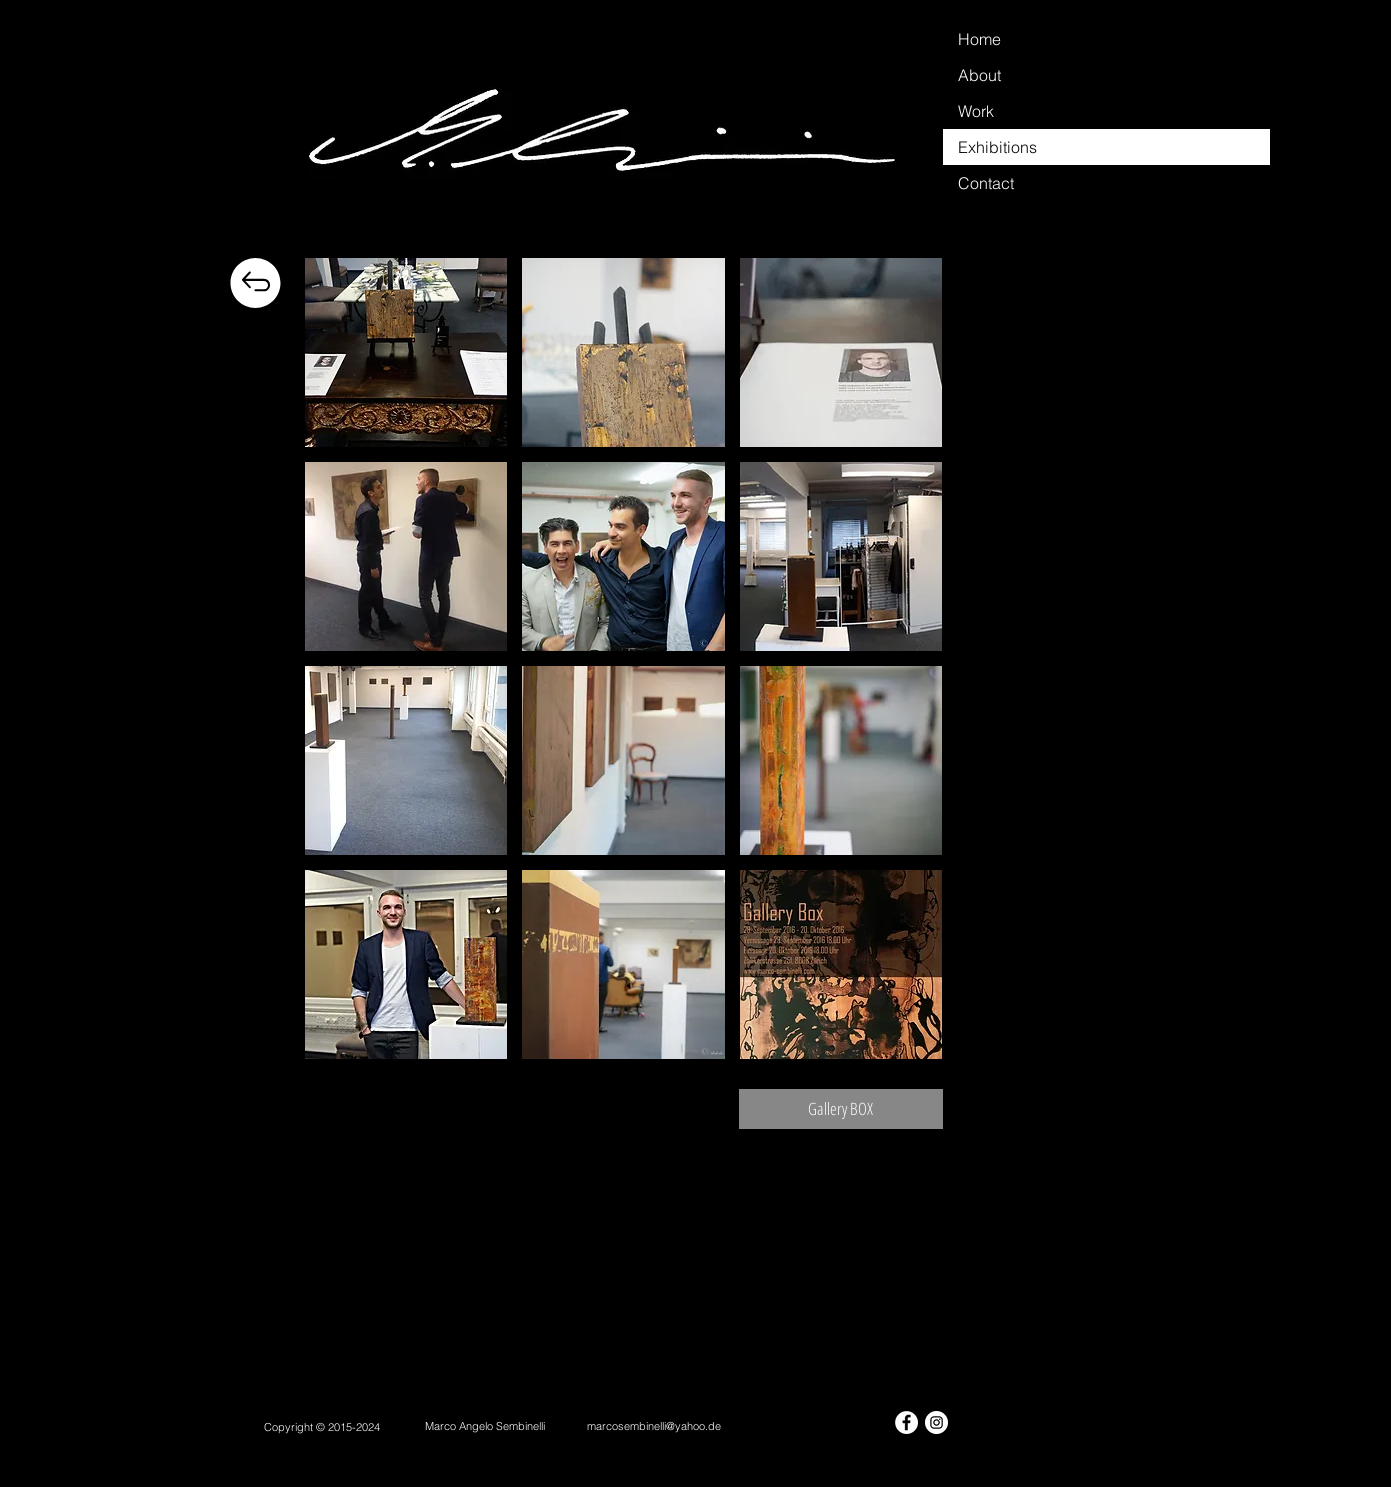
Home (979, 39)
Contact (986, 183)
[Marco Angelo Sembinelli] (485, 1426)
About (979, 75)
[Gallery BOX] (841, 1109)
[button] (406, 352)
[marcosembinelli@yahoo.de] (654, 1426)
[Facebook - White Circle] (906, 1422)
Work (976, 111)
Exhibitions (997, 147)
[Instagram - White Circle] (936, 1422)
